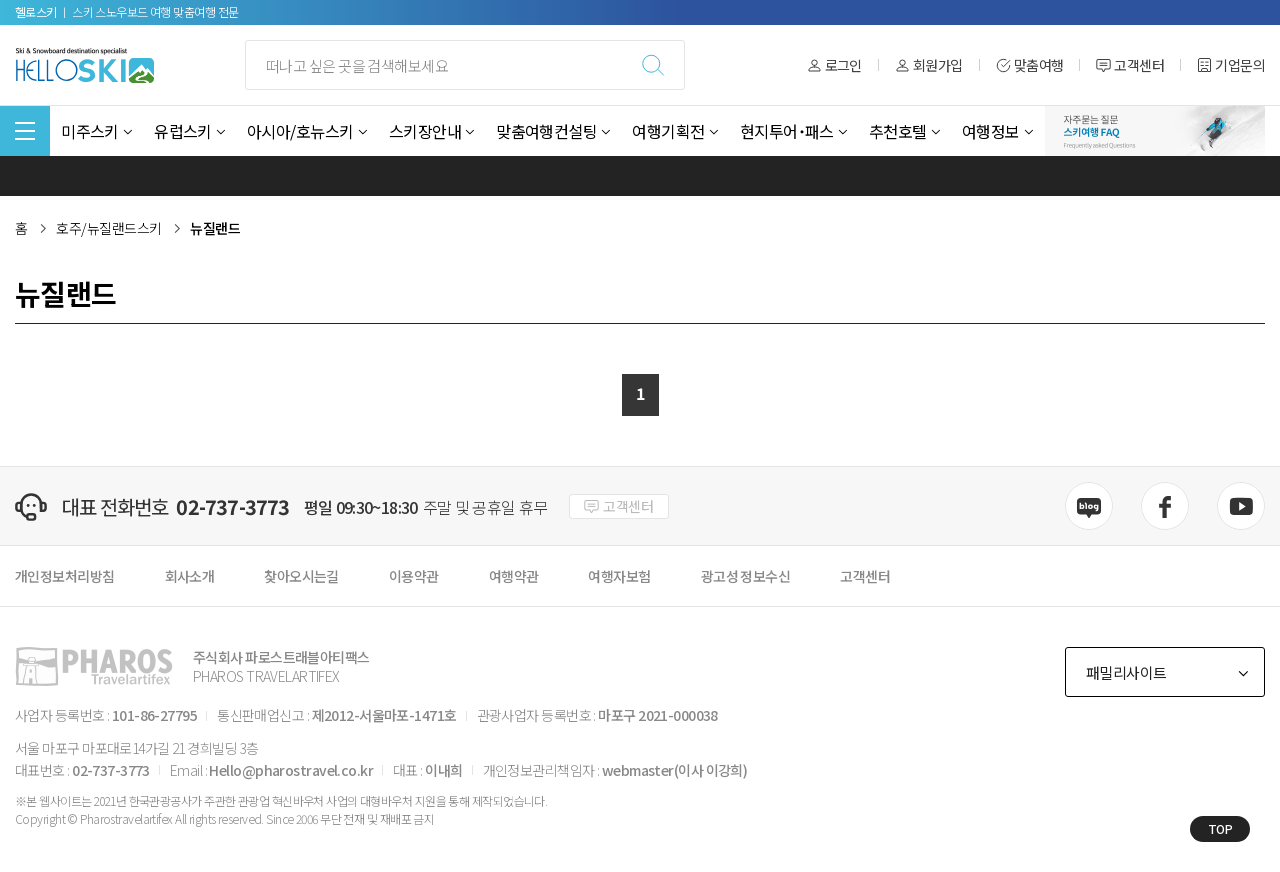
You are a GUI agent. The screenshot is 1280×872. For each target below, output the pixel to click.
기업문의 (1231, 65)
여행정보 (991, 131)
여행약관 (514, 576)
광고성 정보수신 (746, 576)
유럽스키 (183, 131)
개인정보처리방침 (65, 576)
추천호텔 (898, 131)
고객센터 (1130, 65)
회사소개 (190, 576)
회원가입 (929, 65)
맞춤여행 (1030, 65)
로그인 (834, 65)
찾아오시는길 (301, 576)
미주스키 (90, 131)
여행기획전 (668, 131)
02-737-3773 (232, 507)
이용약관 (414, 576)
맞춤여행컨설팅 (546, 131)
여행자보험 (619, 576)
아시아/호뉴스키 (300, 131)
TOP (1220, 828)
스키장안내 (425, 131)
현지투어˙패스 (787, 131)
